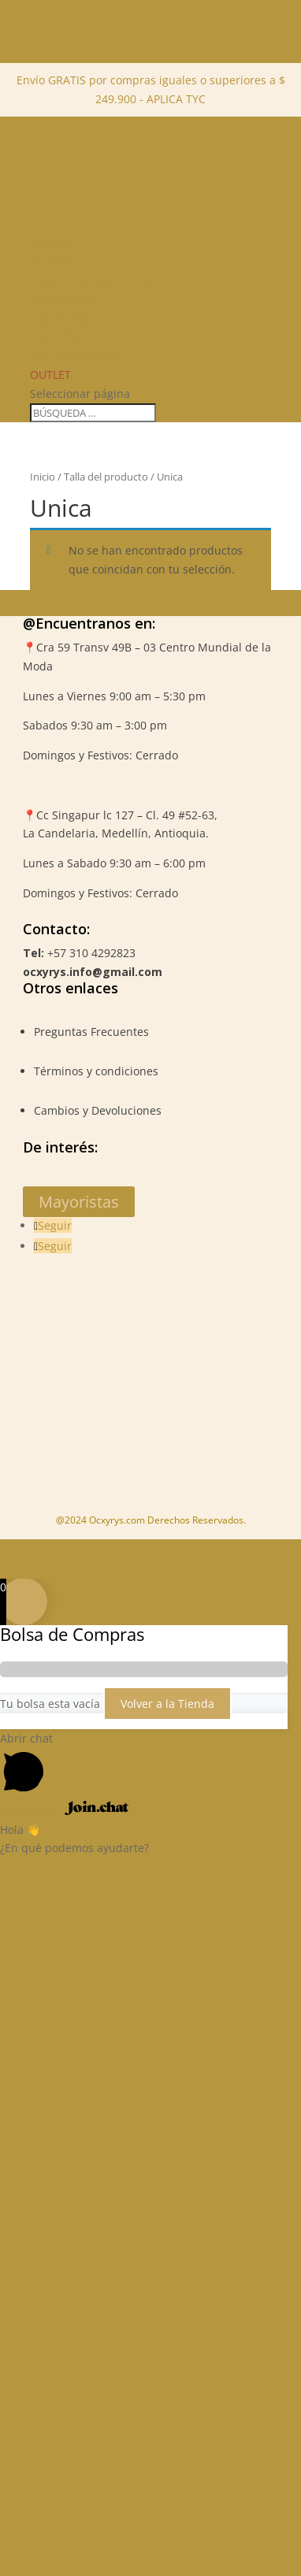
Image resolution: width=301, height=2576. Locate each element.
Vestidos (55, 336)
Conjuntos (62, 299)
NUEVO (49, 243)
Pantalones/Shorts (88, 280)
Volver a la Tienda (167, 1703)
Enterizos (59, 318)
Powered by (64, 1810)
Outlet (50, 374)
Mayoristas (79, 1201)
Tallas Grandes (76, 355)
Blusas (50, 261)
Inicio (42, 477)
